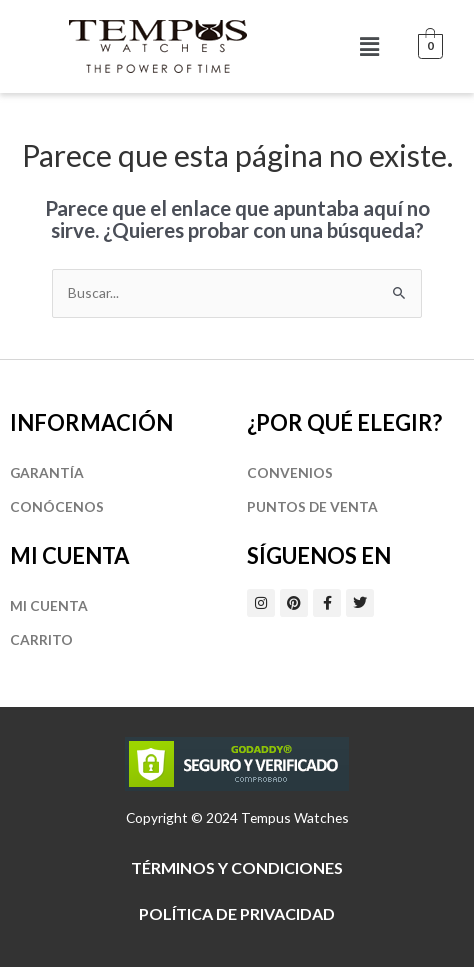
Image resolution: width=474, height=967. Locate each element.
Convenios (290, 472)
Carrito (41, 639)
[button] (369, 46)
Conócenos (57, 506)
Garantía (47, 472)
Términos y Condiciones (237, 867)
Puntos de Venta (312, 506)
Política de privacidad (237, 913)
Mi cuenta (49, 605)
